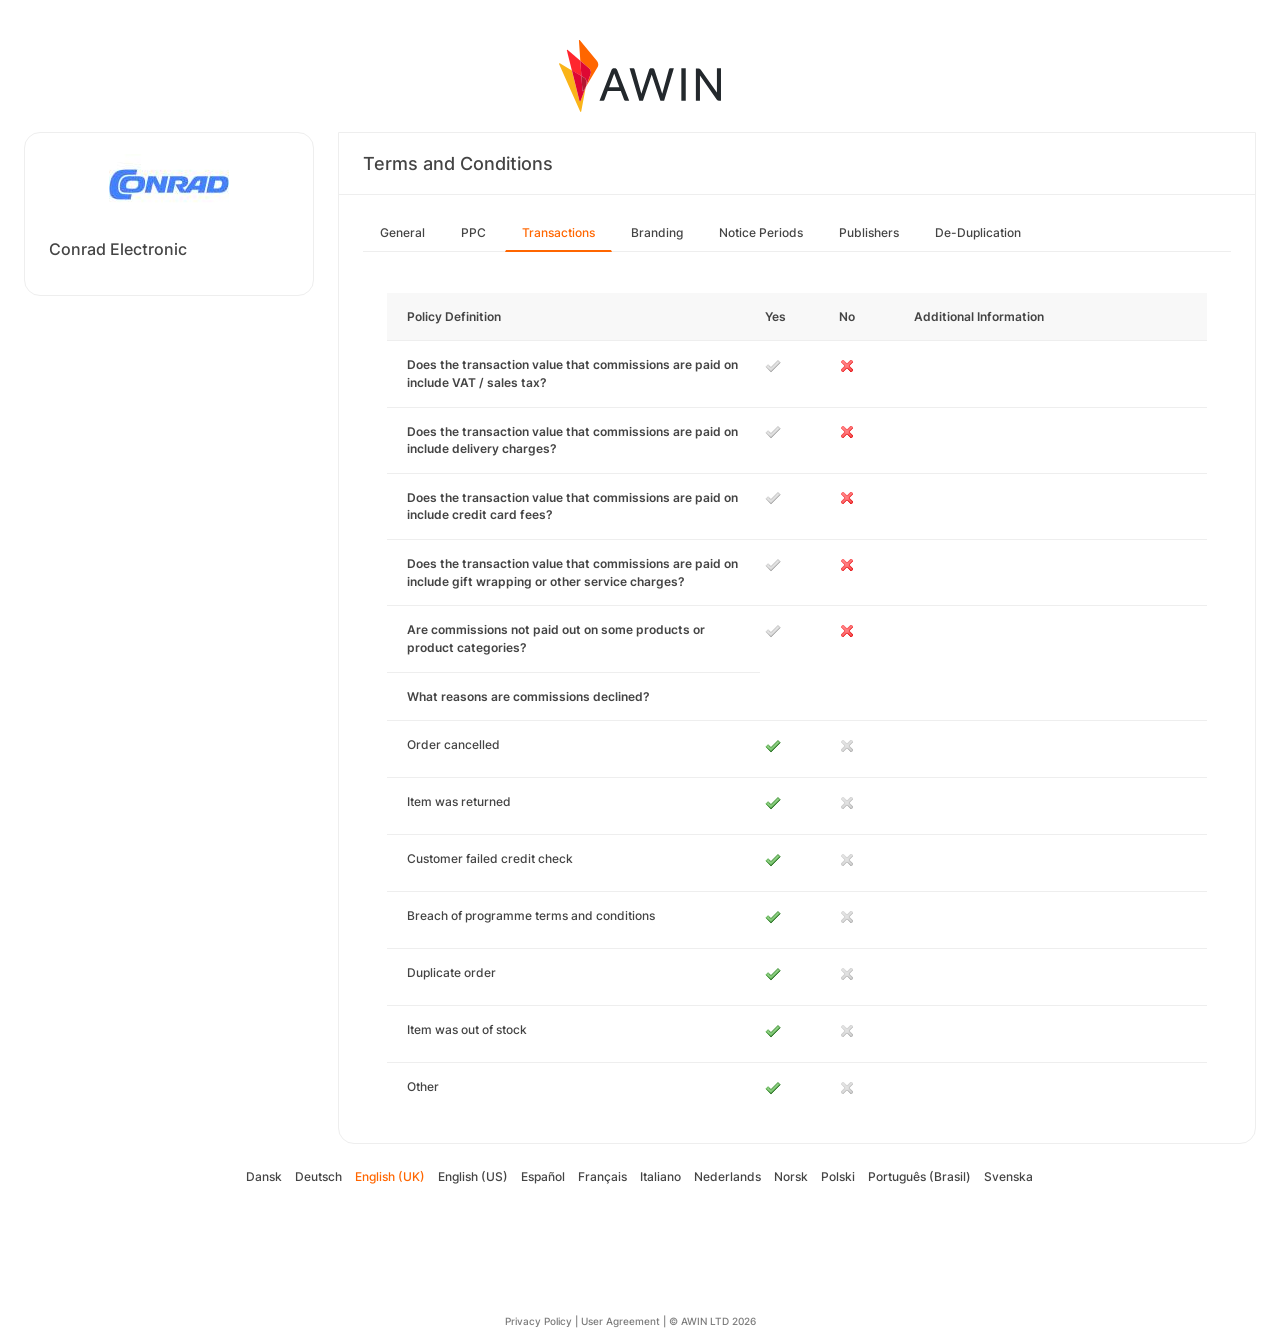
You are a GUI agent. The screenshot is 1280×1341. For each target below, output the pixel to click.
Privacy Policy (538, 1321)
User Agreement (620, 1321)
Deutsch (318, 1176)
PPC (473, 232)
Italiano (660, 1176)
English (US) (473, 1176)
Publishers (869, 232)
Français (602, 1176)
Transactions (558, 232)
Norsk (791, 1176)
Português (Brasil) (919, 1176)
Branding (657, 232)
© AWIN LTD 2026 (712, 1321)
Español (543, 1176)
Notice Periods (761, 232)
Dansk (264, 1176)
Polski (838, 1176)
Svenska (1008, 1176)
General (402, 232)
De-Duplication (978, 232)
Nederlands (727, 1176)
